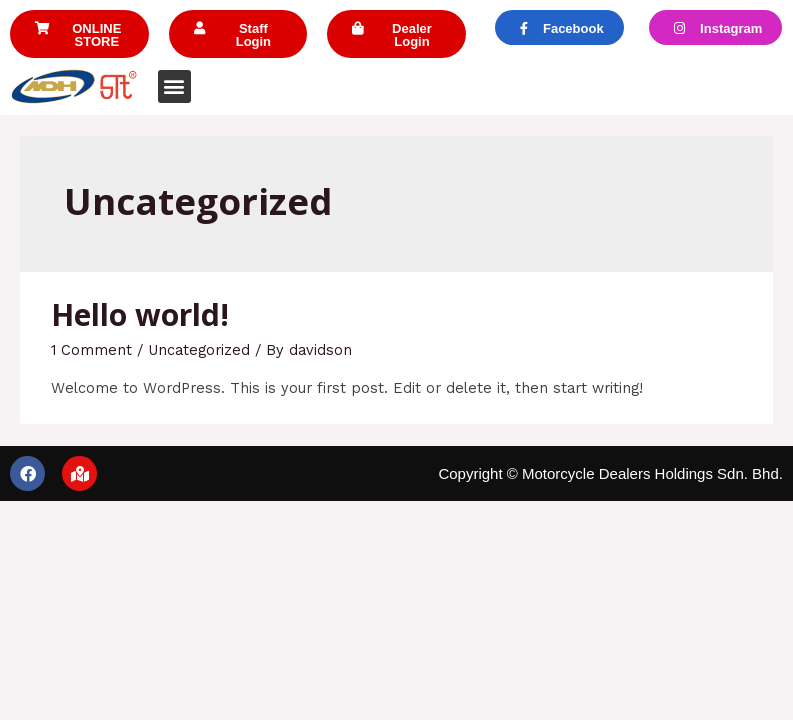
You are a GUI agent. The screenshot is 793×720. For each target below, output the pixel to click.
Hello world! (140, 314)
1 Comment (91, 350)
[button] (79, 34)
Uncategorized (199, 350)
